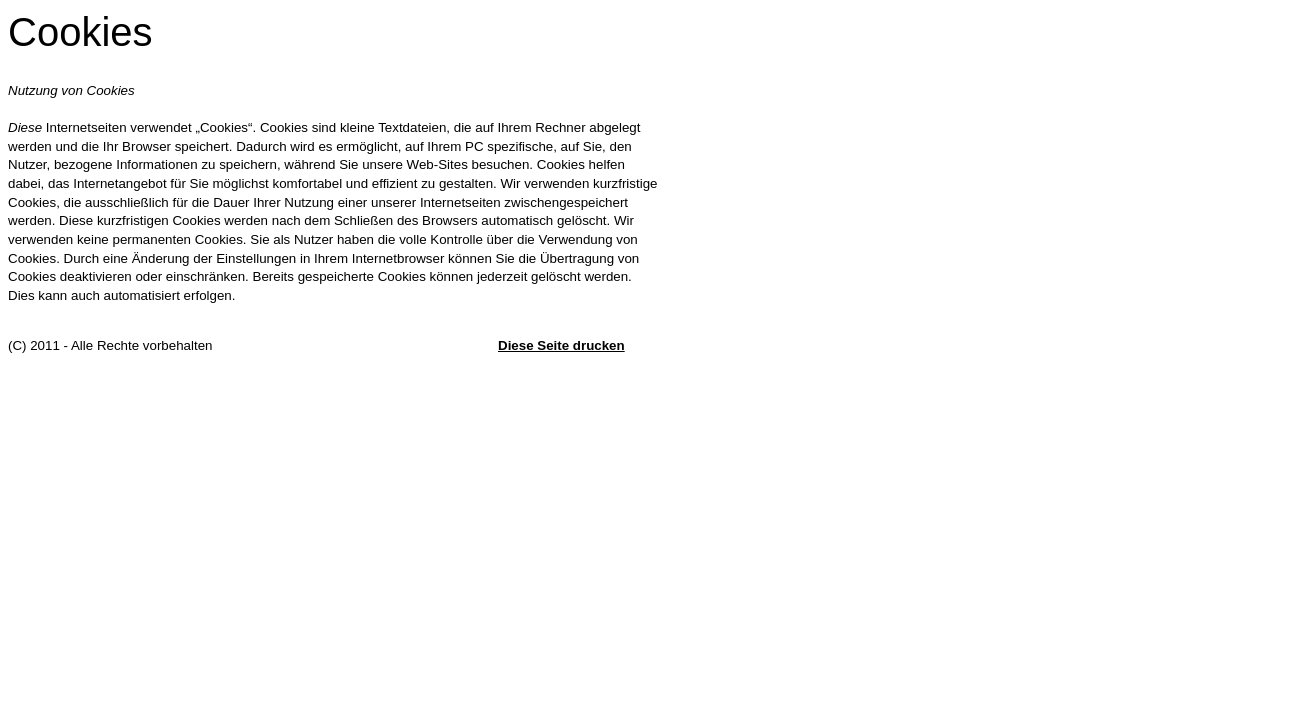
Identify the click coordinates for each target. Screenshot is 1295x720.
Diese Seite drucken (561, 345)
